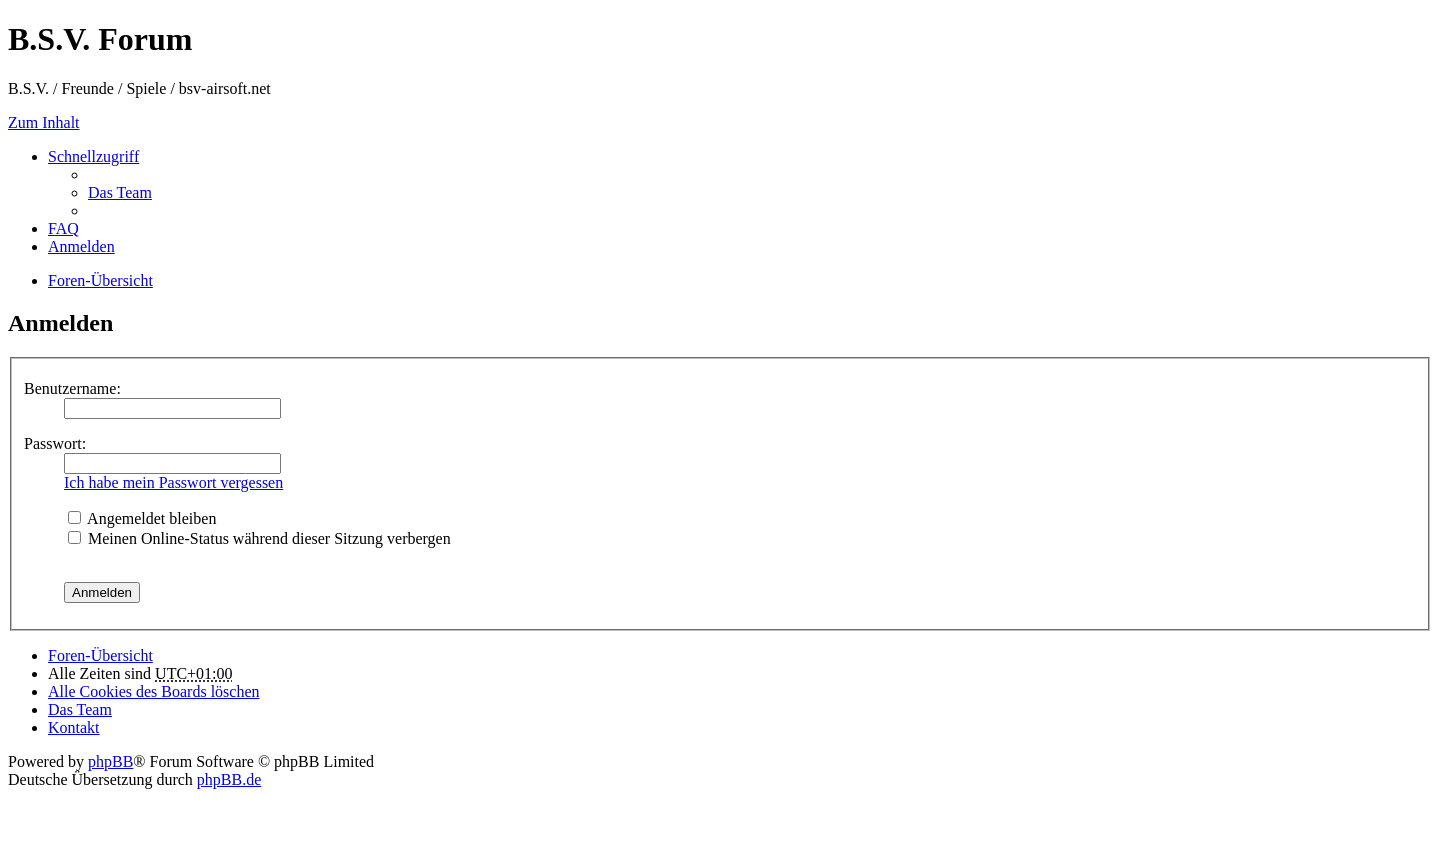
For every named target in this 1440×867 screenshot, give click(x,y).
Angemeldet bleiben (142, 518)
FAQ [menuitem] (63, 228)
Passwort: (55, 443)
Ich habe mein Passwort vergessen (173, 482)
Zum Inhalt (44, 122)
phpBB (110, 761)
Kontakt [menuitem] (74, 727)
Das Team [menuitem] (120, 192)
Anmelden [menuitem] (81, 246)
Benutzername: (72, 388)
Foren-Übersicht (100, 655)
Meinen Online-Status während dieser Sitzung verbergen (259, 538)
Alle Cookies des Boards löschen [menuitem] (154, 691)
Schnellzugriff (93, 156)
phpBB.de (229, 779)
